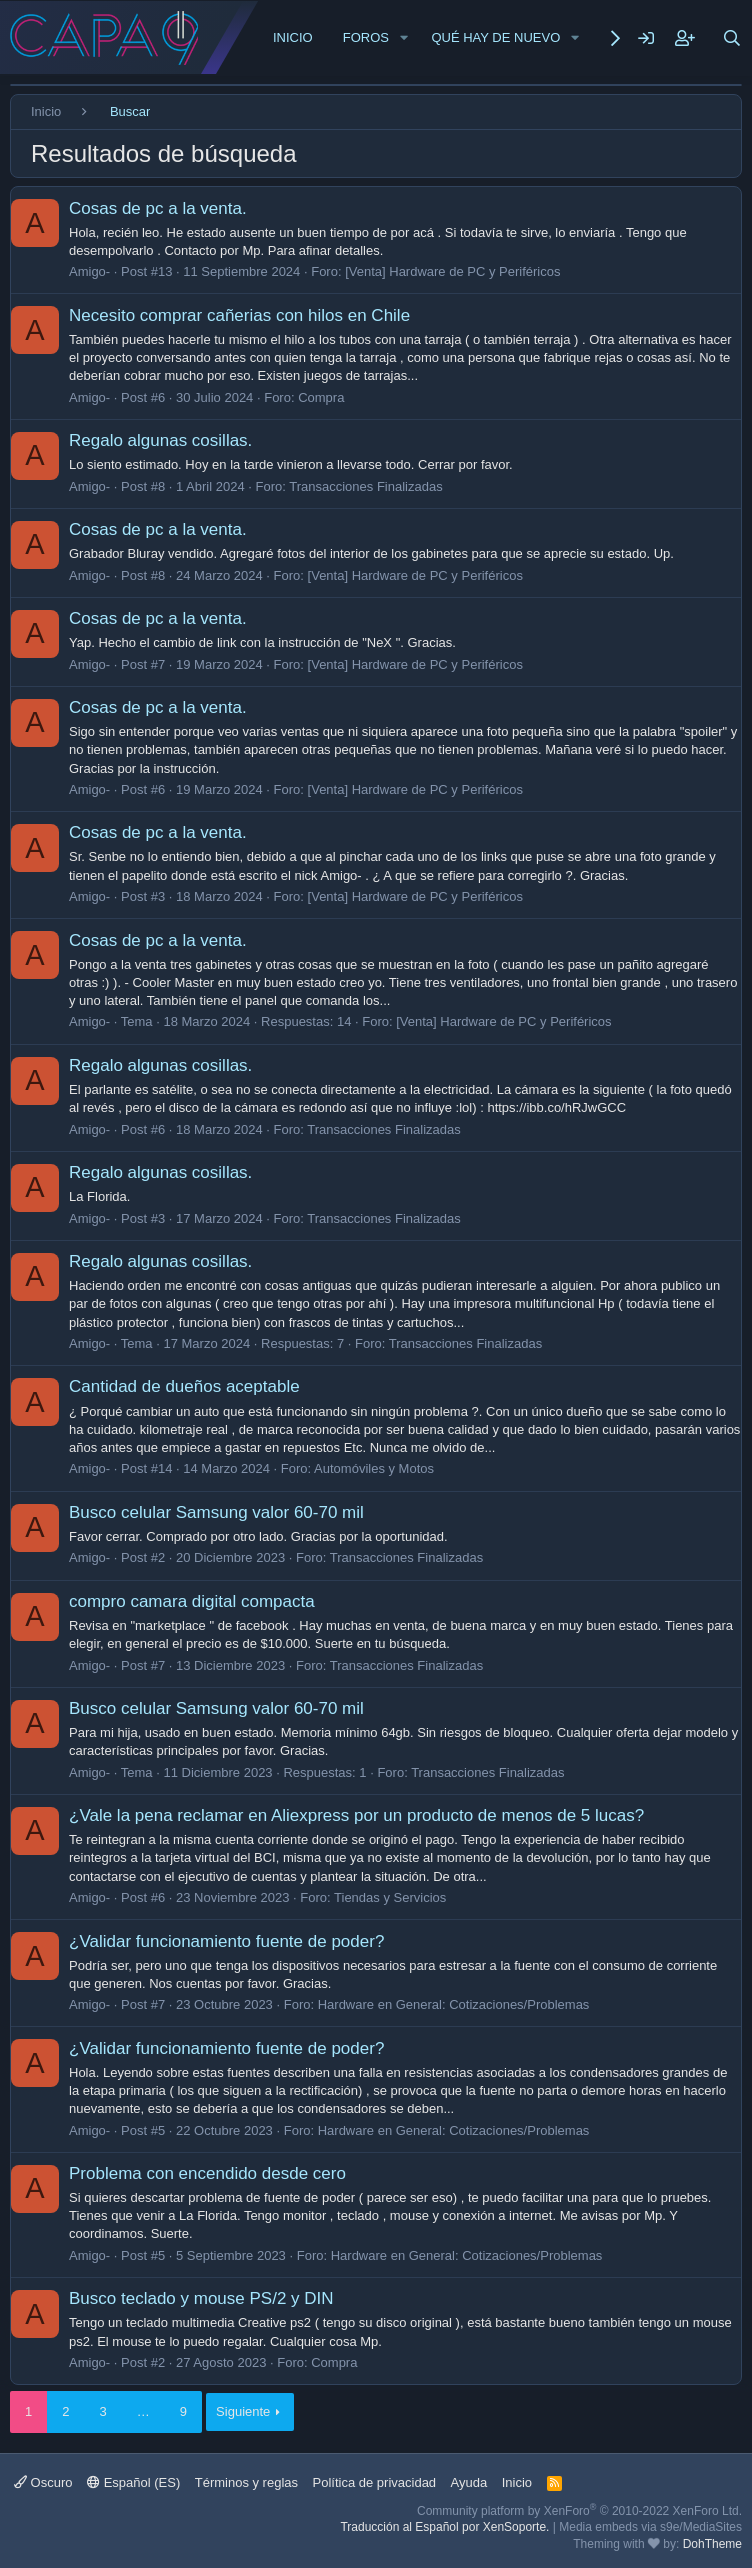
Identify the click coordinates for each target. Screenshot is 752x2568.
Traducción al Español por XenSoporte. (444, 2527)
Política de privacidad (375, 2482)
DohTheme (712, 2544)
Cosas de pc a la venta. (158, 208)
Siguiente (243, 2411)
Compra (321, 397)
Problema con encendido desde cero (207, 2173)
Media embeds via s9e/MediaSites (650, 2527)
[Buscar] (732, 38)
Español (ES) (133, 2482)
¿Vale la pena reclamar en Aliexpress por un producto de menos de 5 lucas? (356, 1815)
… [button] (143, 2411)
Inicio (293, 37)
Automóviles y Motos (374, 1468)
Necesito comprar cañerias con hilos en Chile (239, 315)
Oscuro (43, 2482)
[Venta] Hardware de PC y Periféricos (452, 271)
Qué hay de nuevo (495, 37)
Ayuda (469, 2482)
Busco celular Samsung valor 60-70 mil (216, 1512)
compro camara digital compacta (192, 1601)
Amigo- (89, 271)
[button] (404, 38)
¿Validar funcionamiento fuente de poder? (226, 1941)
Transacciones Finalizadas (365, 486)
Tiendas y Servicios (390, 1897)
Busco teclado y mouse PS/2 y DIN (201, 2298)
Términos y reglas (246, 2482)
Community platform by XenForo (579, 2511)
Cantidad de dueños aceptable (184, 1386)
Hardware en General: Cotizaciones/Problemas (454, 2004)
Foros (366, 37)
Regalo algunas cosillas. (160, 440)
